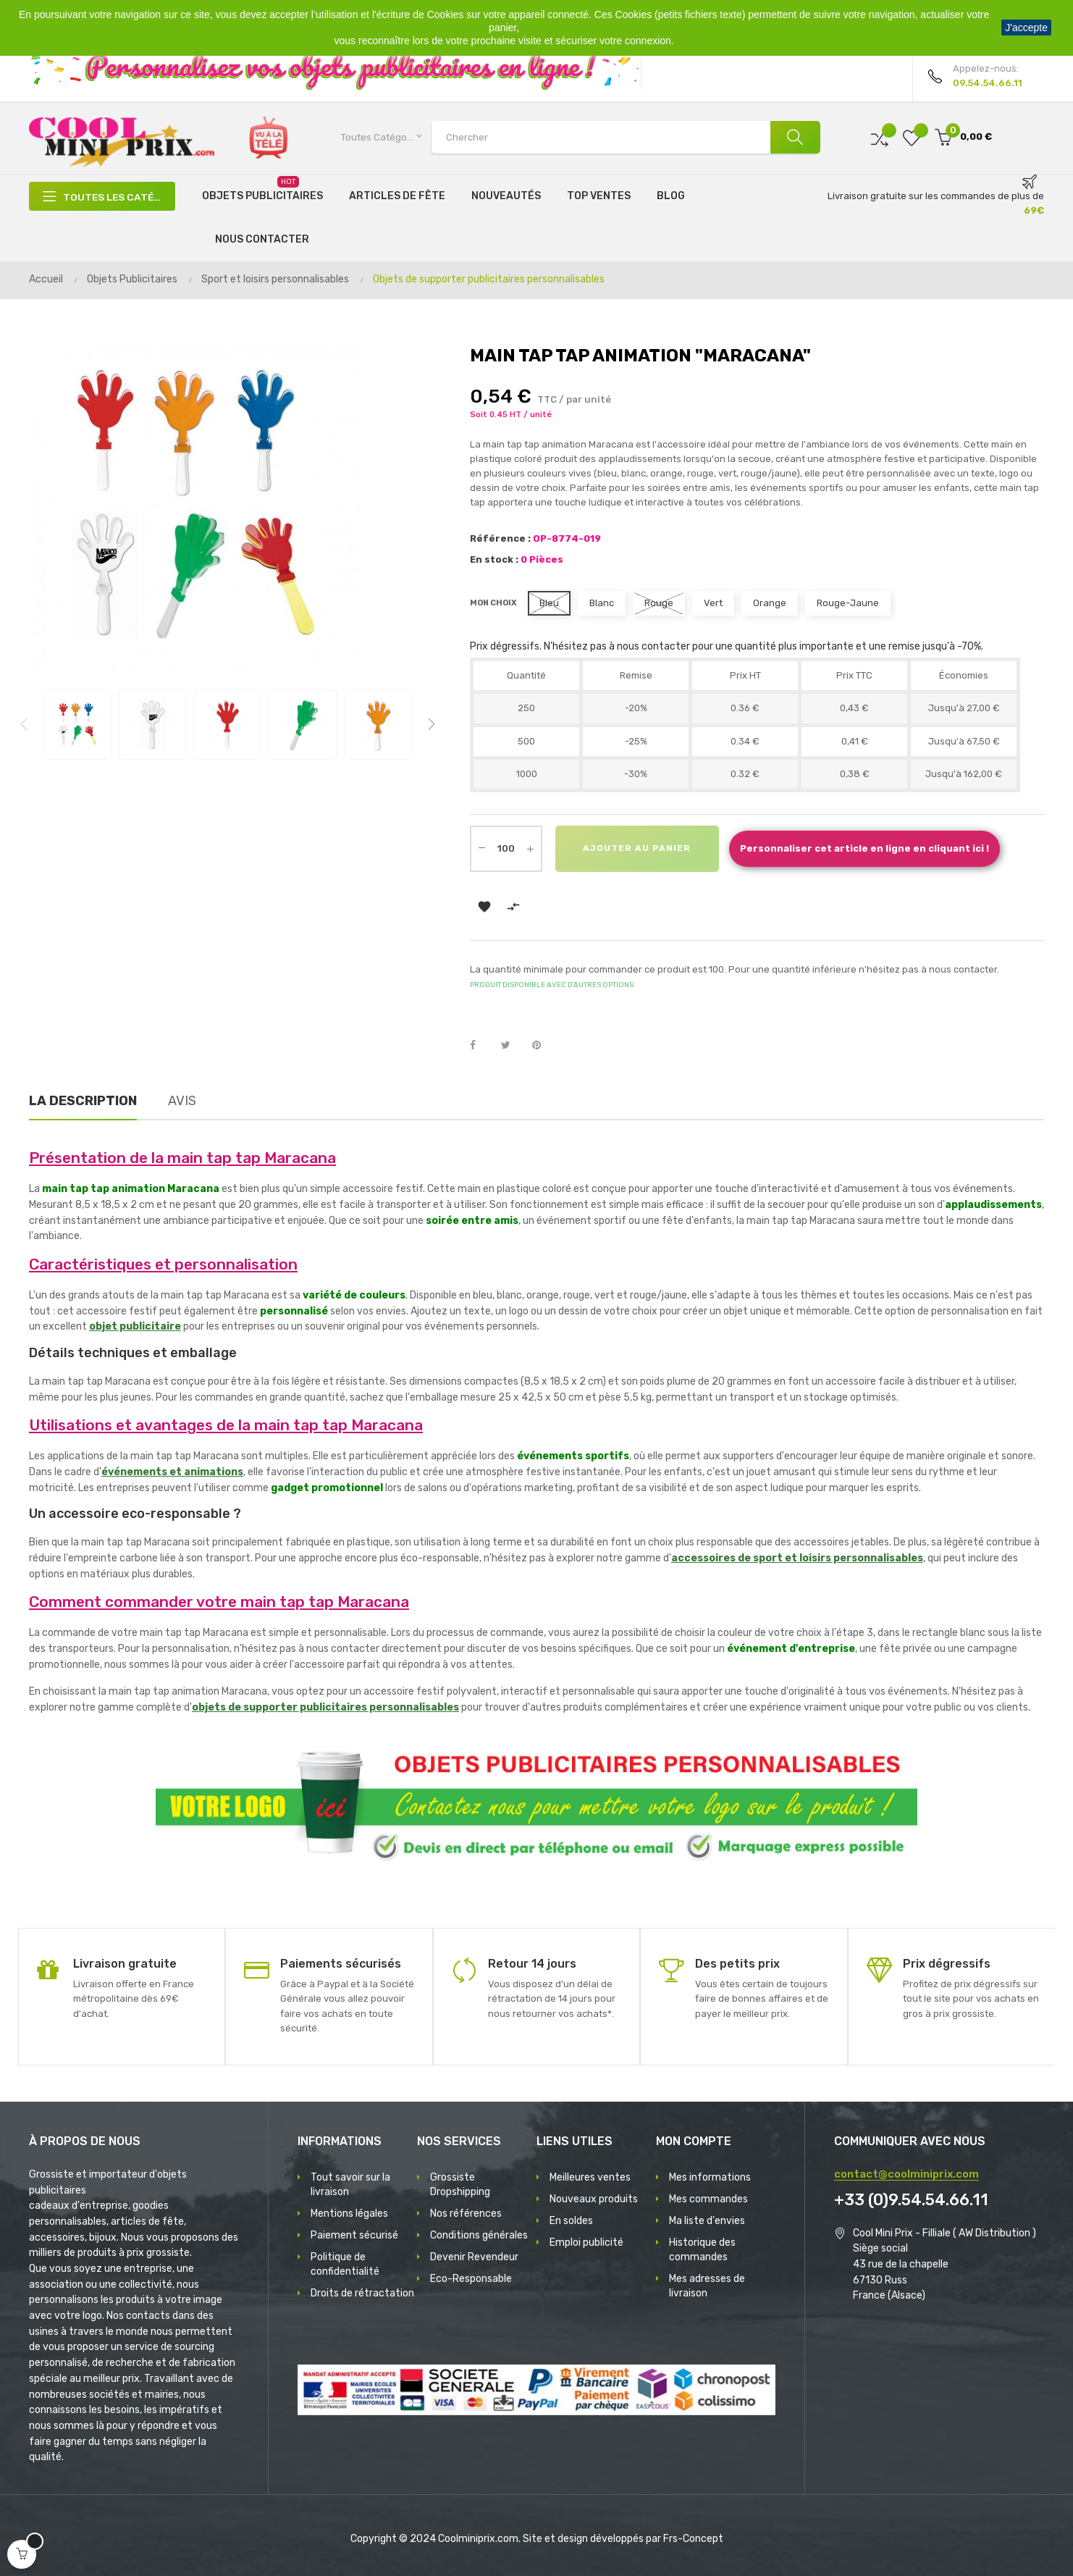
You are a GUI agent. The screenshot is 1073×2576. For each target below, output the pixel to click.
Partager (481, 1046)
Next (431, 724)
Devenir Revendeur (474, 2257)
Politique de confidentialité (345, 2264)
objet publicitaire (135, 1326)
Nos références (466, 2213)
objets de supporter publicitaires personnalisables (325, 1707)
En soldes (571, 2221)
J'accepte (1026, 27)
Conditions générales (479, 2235)
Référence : (500, 538)
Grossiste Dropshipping (460, 2184)
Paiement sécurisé (354, 2235)
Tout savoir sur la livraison (350, 2184)
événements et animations (172, 1472)
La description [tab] (83, 1101)
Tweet (512, 1046)
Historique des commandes (702, 2249)
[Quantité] (506, 848)
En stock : (494, 559)
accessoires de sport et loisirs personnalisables (797, 1558)
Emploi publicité (586, 2242)
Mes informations (710, 2177)
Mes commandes (708, 2199)
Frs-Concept (693, 2539)
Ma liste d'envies (707, 2221)
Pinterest (543, 1046)
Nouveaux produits (594, 2199)
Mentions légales (349, 2213)
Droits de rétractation (362, 2293)
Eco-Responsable (471, 2279)
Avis (182, 1101)
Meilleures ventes (590, 2177)
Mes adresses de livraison (707, 2286)
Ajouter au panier (638, 849)
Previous (24, 724)
